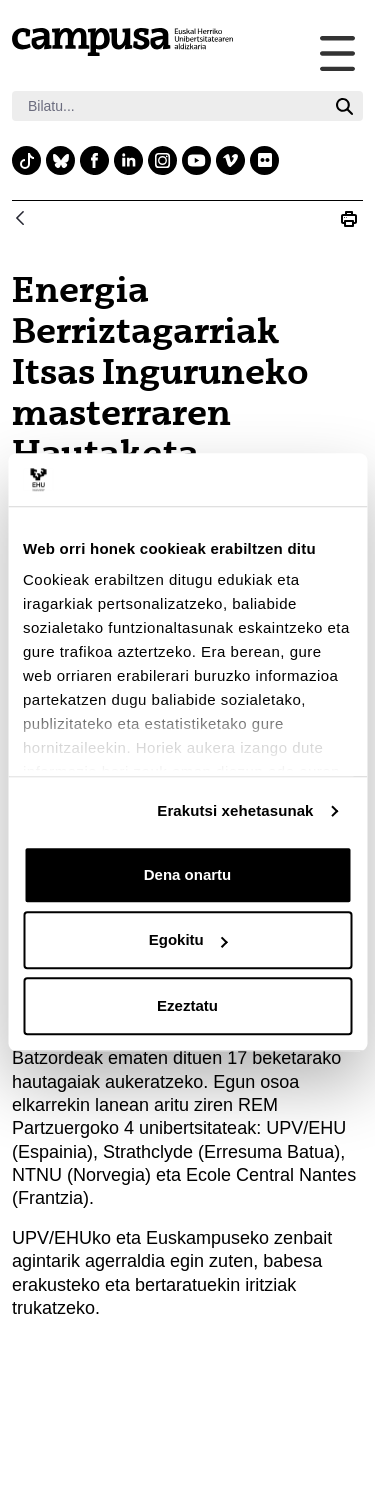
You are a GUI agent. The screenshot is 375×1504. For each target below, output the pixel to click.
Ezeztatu (187, 1005)
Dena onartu (188, 874)
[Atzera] (20, 219)
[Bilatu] (169, 106)
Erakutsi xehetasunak (235, 810)
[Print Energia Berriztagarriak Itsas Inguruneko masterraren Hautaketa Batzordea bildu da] (349, 219)
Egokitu (188, 939)
